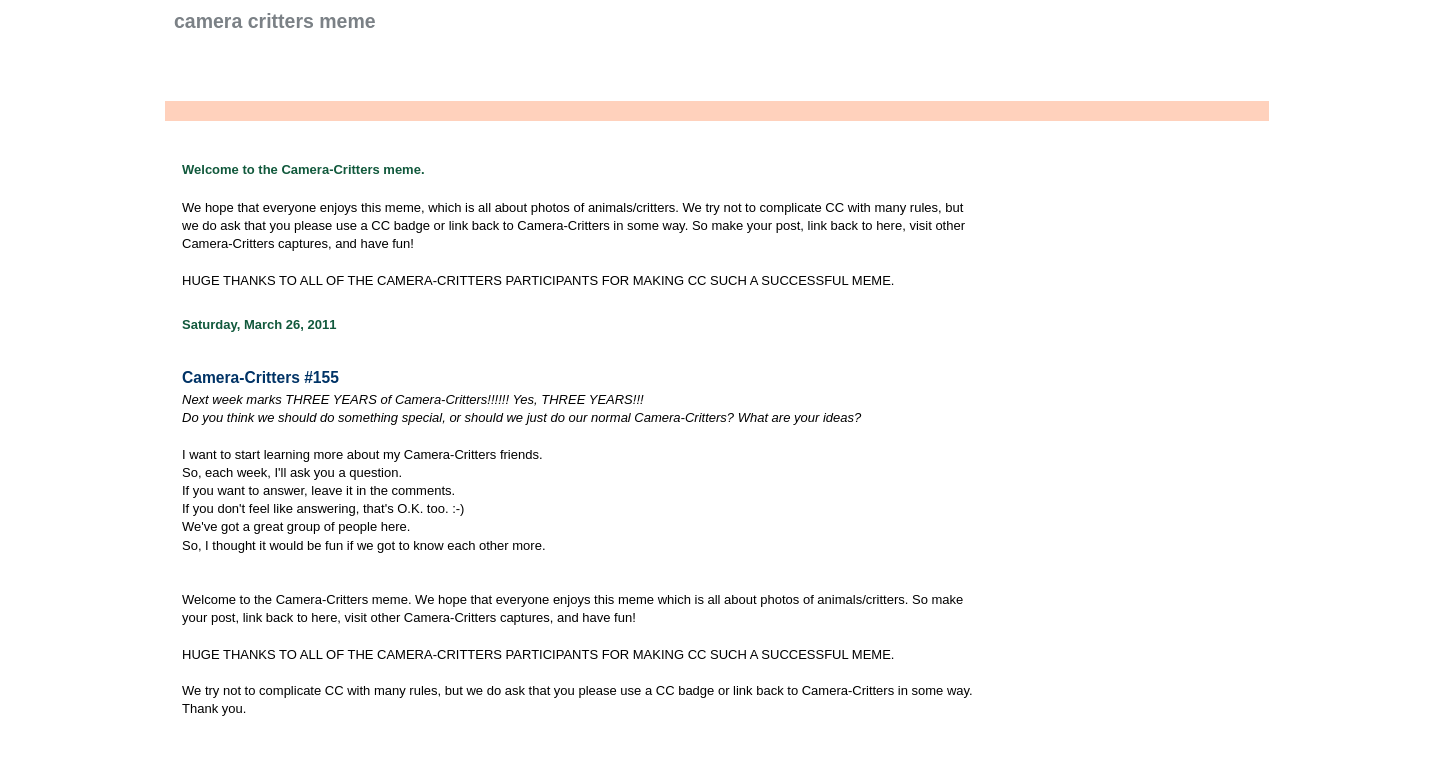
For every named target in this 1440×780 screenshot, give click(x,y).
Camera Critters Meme (275, 21)
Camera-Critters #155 (260, 377)
